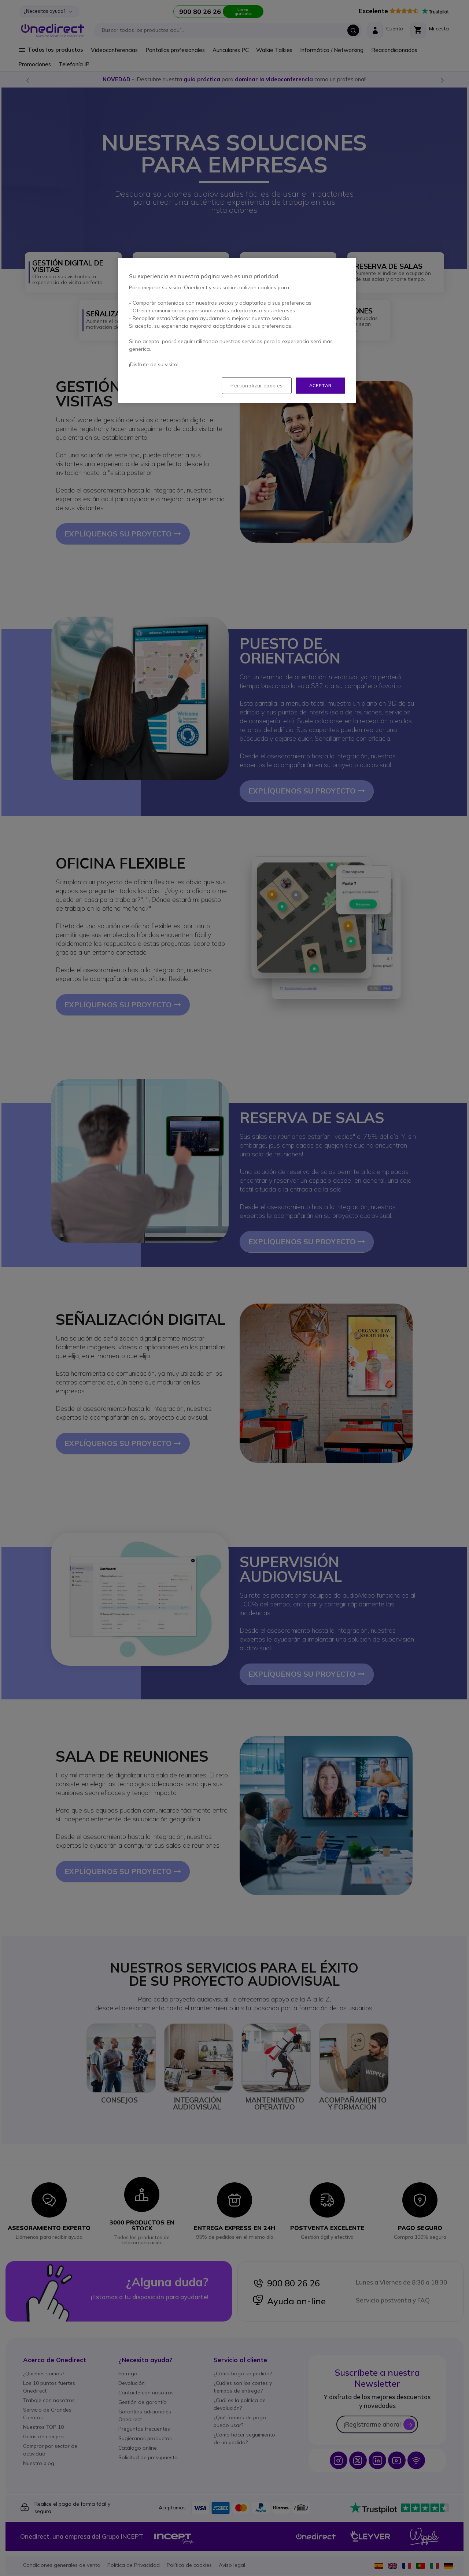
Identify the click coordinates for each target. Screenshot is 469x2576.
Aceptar (320, 385)
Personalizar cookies (256, 386)
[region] (237, 330)
